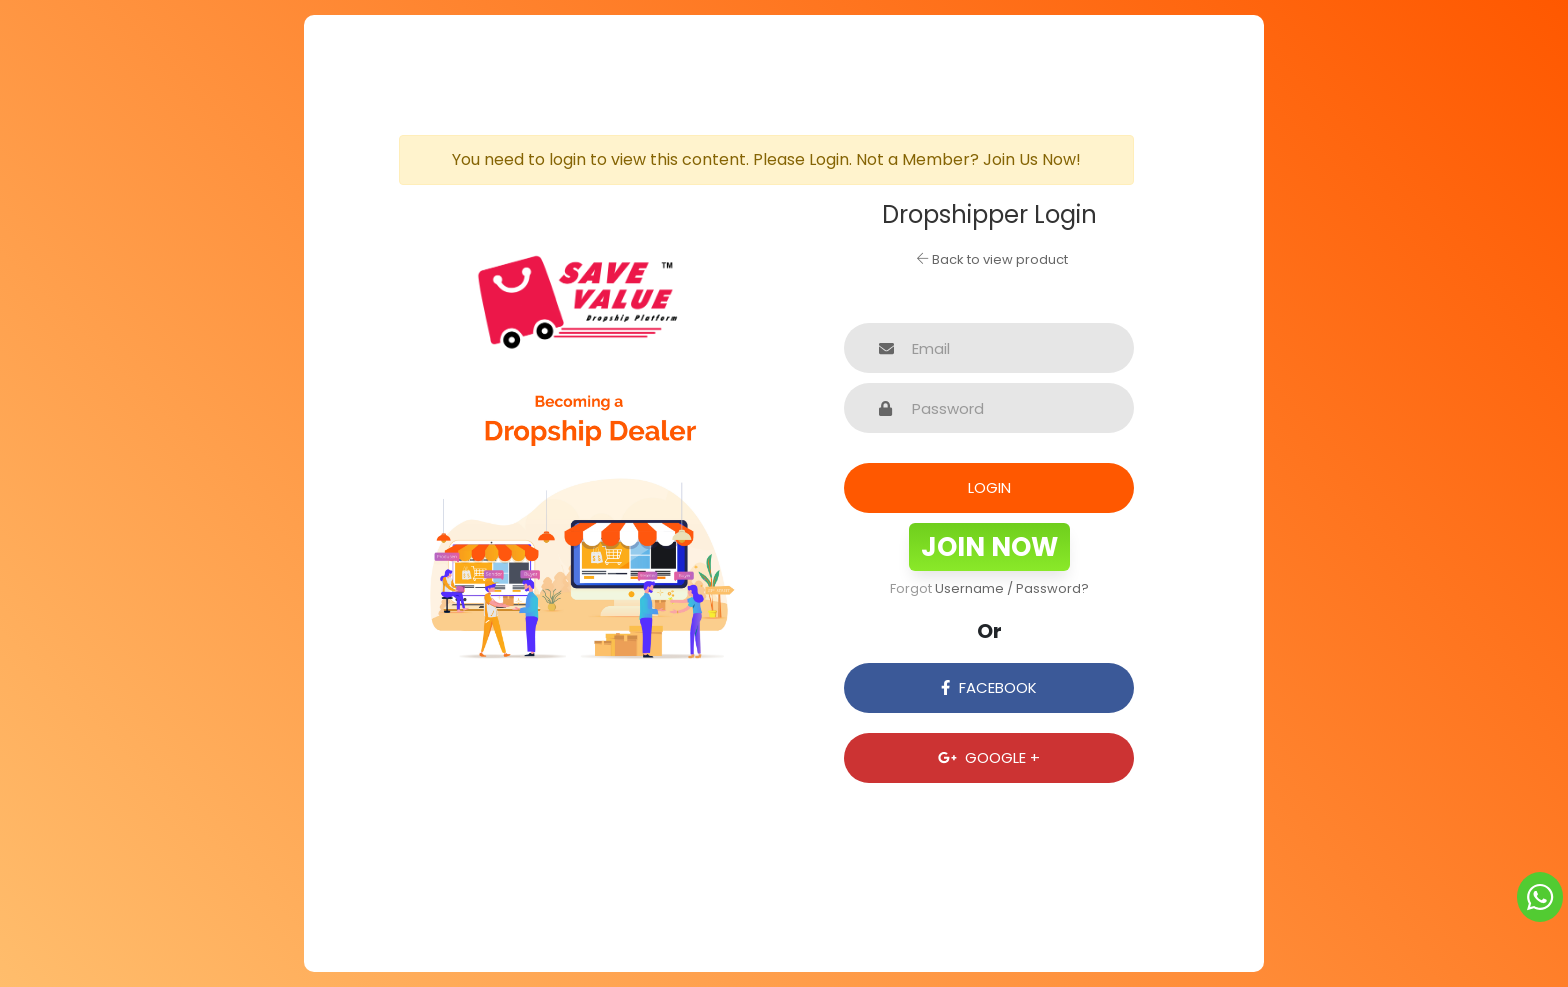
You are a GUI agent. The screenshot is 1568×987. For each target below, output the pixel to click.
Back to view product (992, 259)
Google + (989, 757)
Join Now (989, 547)
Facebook (988, 687)
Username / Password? (1012, 588)
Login (989, 487)
